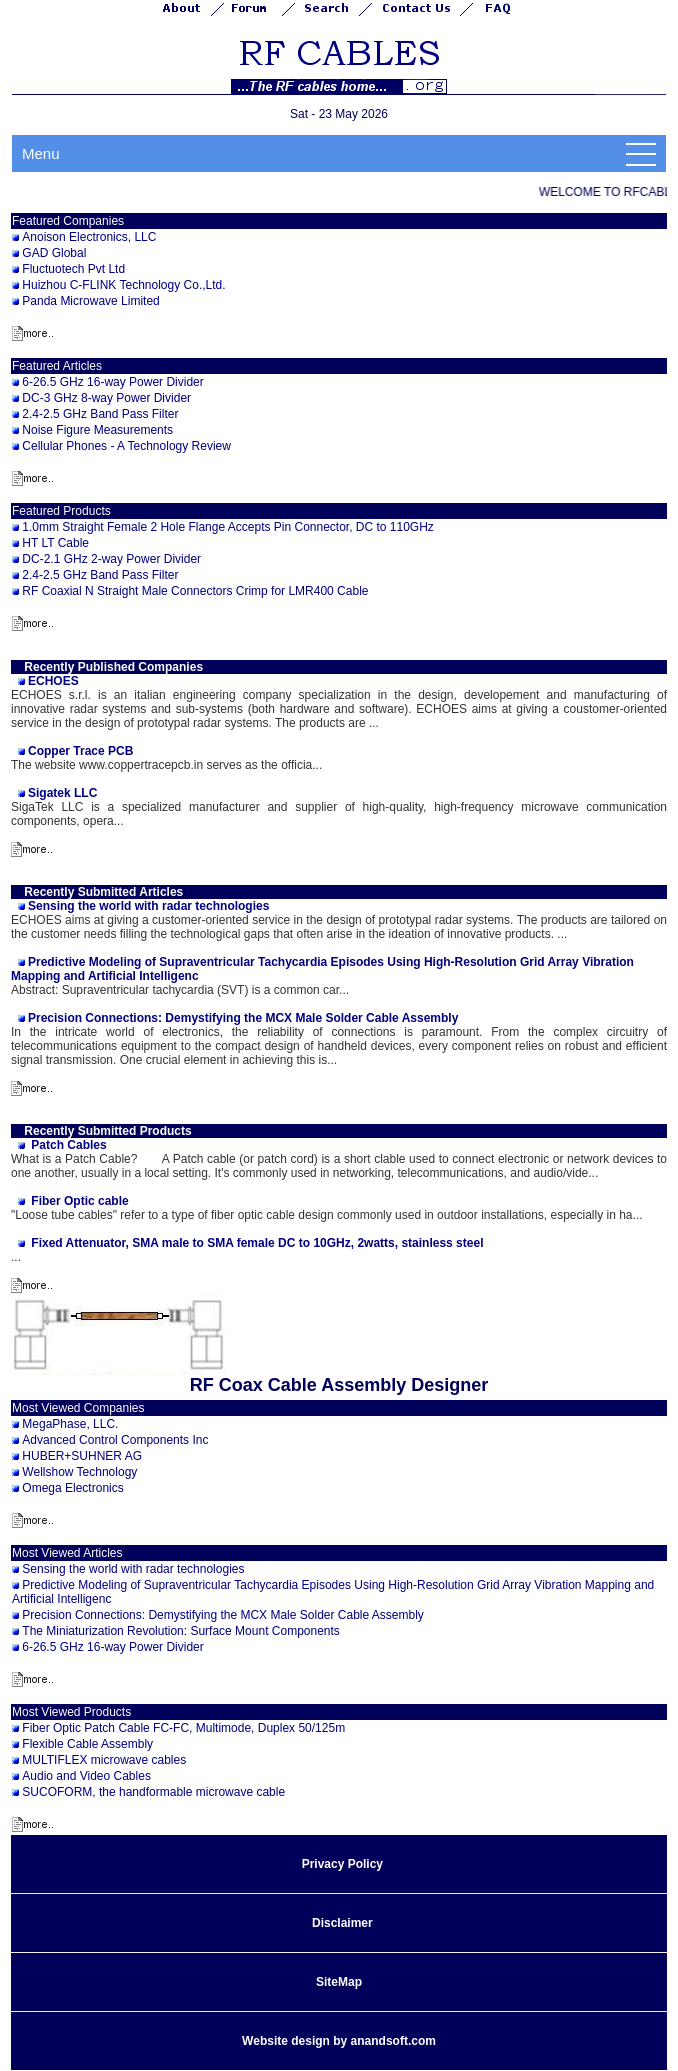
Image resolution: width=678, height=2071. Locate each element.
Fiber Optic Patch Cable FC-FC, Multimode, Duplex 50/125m (183, 1728)
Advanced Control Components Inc (115, 1440)
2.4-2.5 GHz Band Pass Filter (100, 414)
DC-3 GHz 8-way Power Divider (106, 398)
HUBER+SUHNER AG (82, 1456)
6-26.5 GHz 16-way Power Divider (112, 382)
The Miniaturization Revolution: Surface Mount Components (181, 1631)
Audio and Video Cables (86, 1776)
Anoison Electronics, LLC (89, 237)
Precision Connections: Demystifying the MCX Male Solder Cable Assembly (223, 1615)
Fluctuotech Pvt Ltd (73, 269)
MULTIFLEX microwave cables (104, 1760)
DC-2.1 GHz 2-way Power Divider (111, 559)
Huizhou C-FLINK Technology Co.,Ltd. (123, 285)
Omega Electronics (72, 1488)
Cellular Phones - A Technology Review (126, 446)
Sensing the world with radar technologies (133, 1569)
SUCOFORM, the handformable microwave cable (153, 1792)
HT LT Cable (55, 543)
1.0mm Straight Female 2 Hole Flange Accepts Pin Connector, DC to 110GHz (228, 527)
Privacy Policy (342, 1864)
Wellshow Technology (79, 1472)
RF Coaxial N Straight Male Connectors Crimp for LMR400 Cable (195, 591)
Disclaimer (342, 1923)
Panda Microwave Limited (90, 301)
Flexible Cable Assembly (87, 1744)
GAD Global (54, 253)
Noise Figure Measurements (97, 430)
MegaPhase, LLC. (70, 1424)
